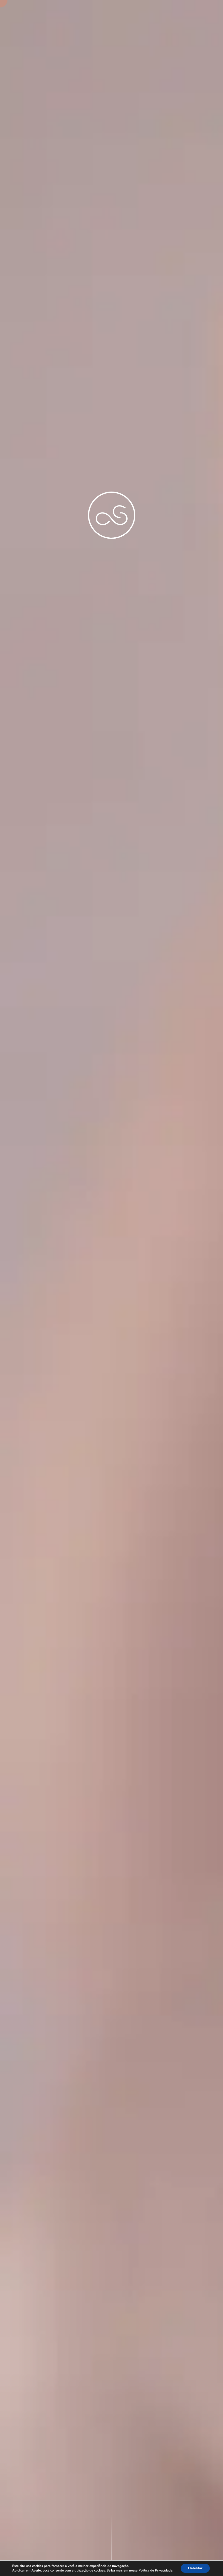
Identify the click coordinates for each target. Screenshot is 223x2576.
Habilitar (195, 2568)
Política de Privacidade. (156, 2570)
